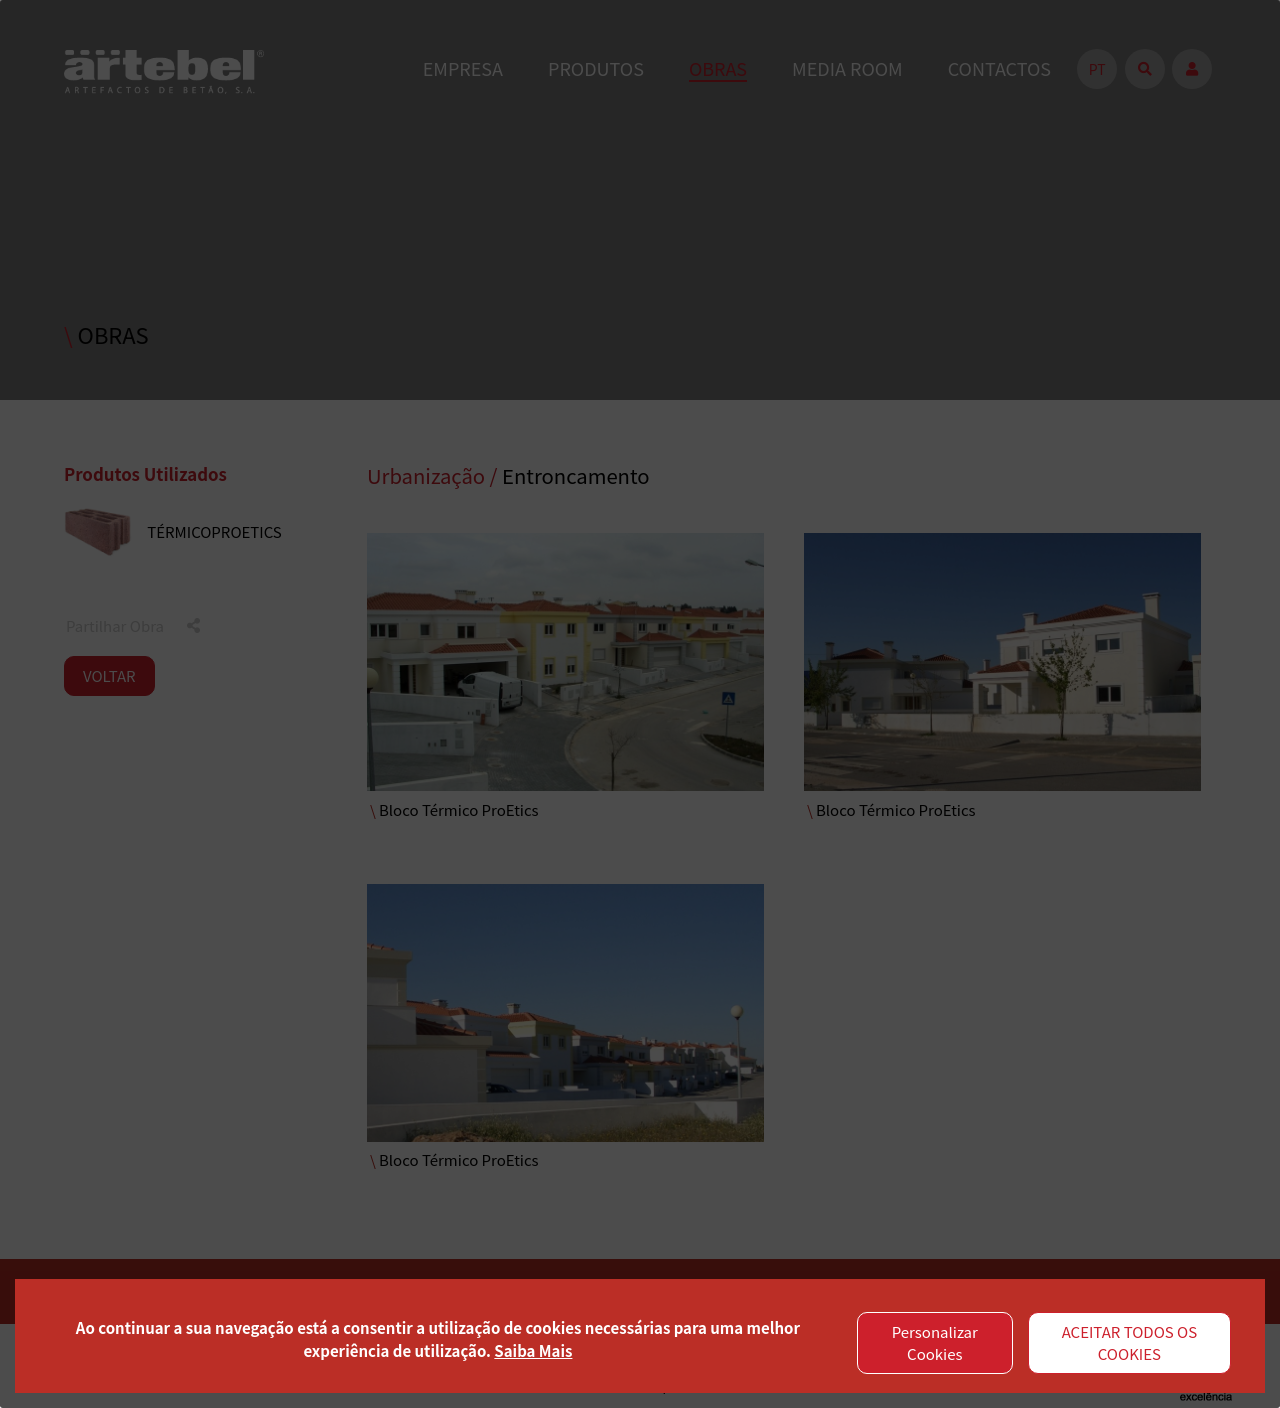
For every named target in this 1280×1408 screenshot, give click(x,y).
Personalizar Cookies (935, 1343)
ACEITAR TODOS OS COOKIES (1130, 1343)
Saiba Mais (533, 1350)
